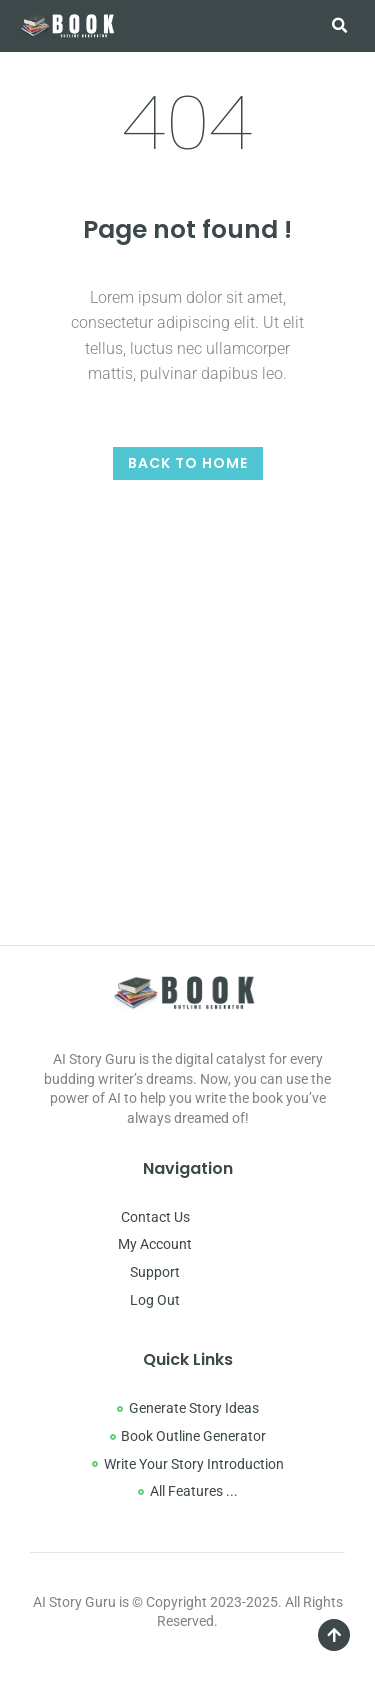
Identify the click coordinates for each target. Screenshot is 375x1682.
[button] (339, 26)
